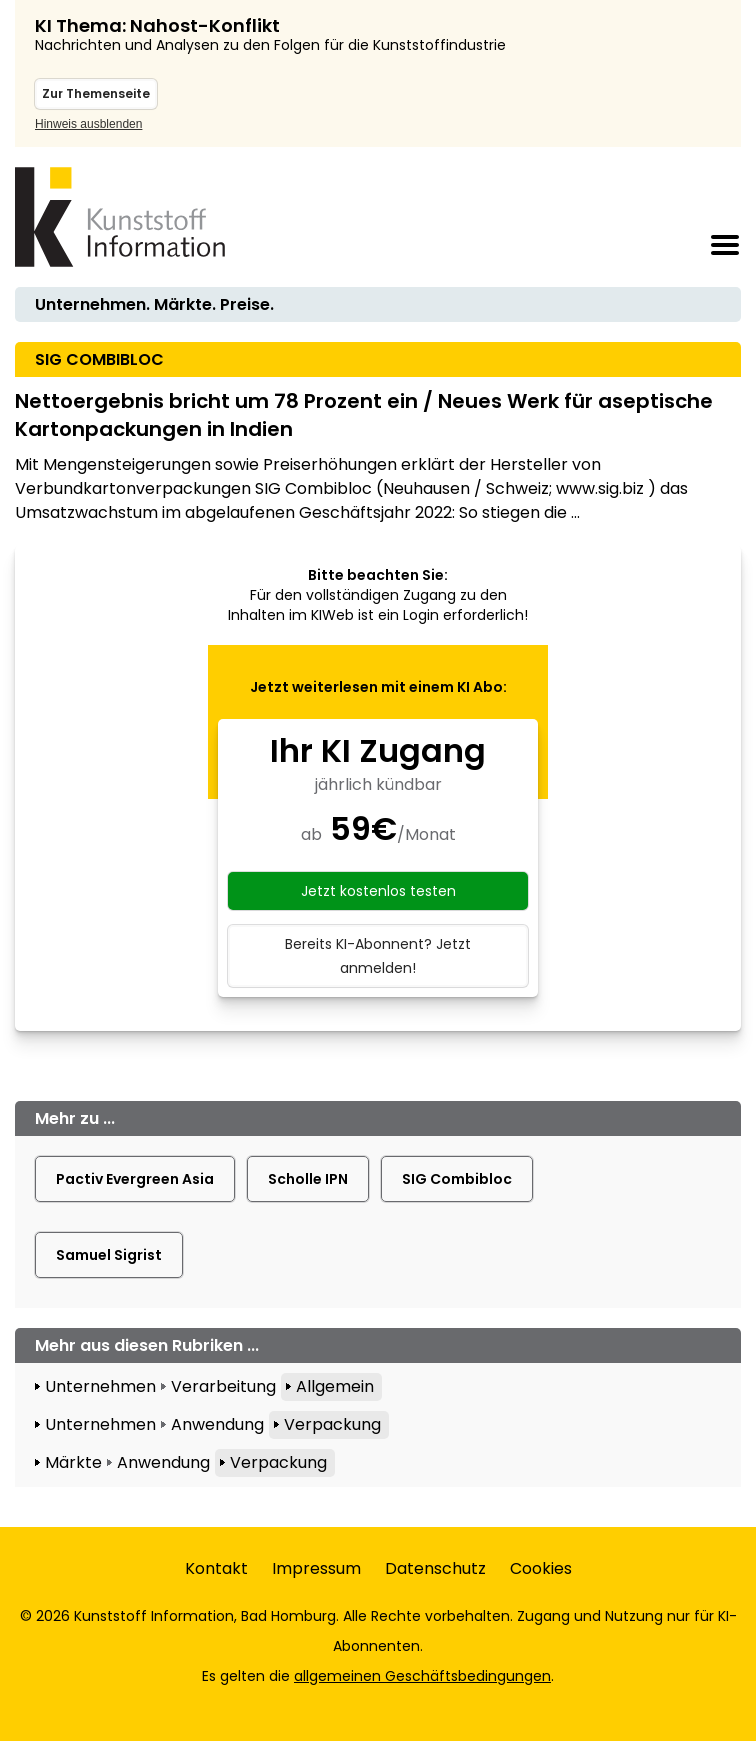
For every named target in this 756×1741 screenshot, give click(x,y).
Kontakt (216, 1568)
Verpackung (332, 1424)
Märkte (73, 1462)
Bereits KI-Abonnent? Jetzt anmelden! (378, 956)
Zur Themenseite (96, 93)
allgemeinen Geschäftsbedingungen (422, 1676)
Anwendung (217, 1424)
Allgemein (335, 1386)
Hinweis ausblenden (88, 124)
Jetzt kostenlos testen (378, 891)
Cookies (541, 1568)
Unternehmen (100, 1386)
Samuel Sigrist (109, 1255)
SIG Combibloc (457, 1179)
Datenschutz (435, 1568)
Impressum (316, 1568)
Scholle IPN (308, 1179)
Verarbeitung (223, 1386)
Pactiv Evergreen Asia (135, 1179)
